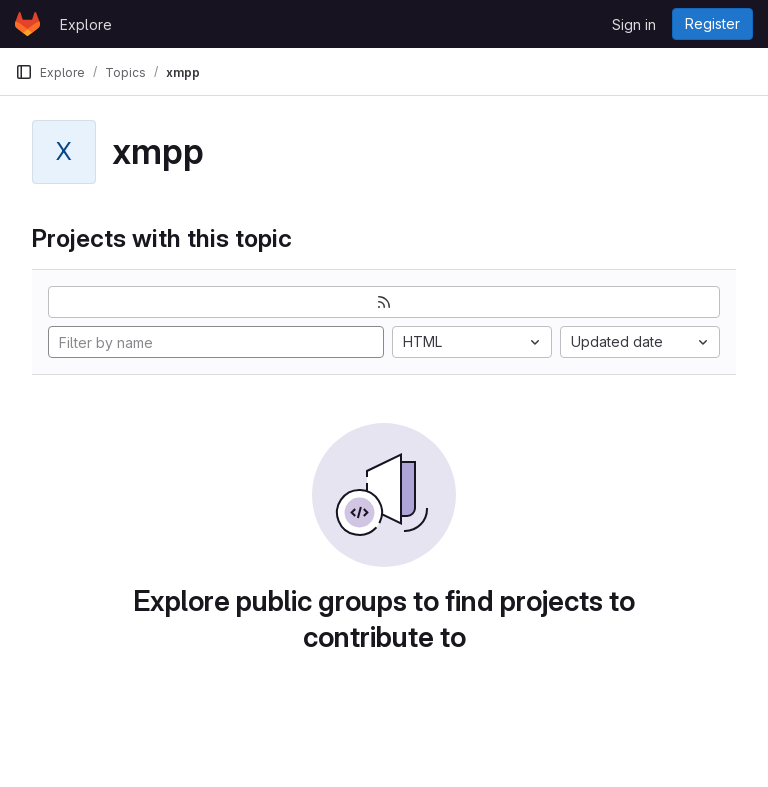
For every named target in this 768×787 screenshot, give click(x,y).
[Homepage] (27, 24)
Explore (86, 24)
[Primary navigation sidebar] (24, 72)
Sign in (634, 24)
